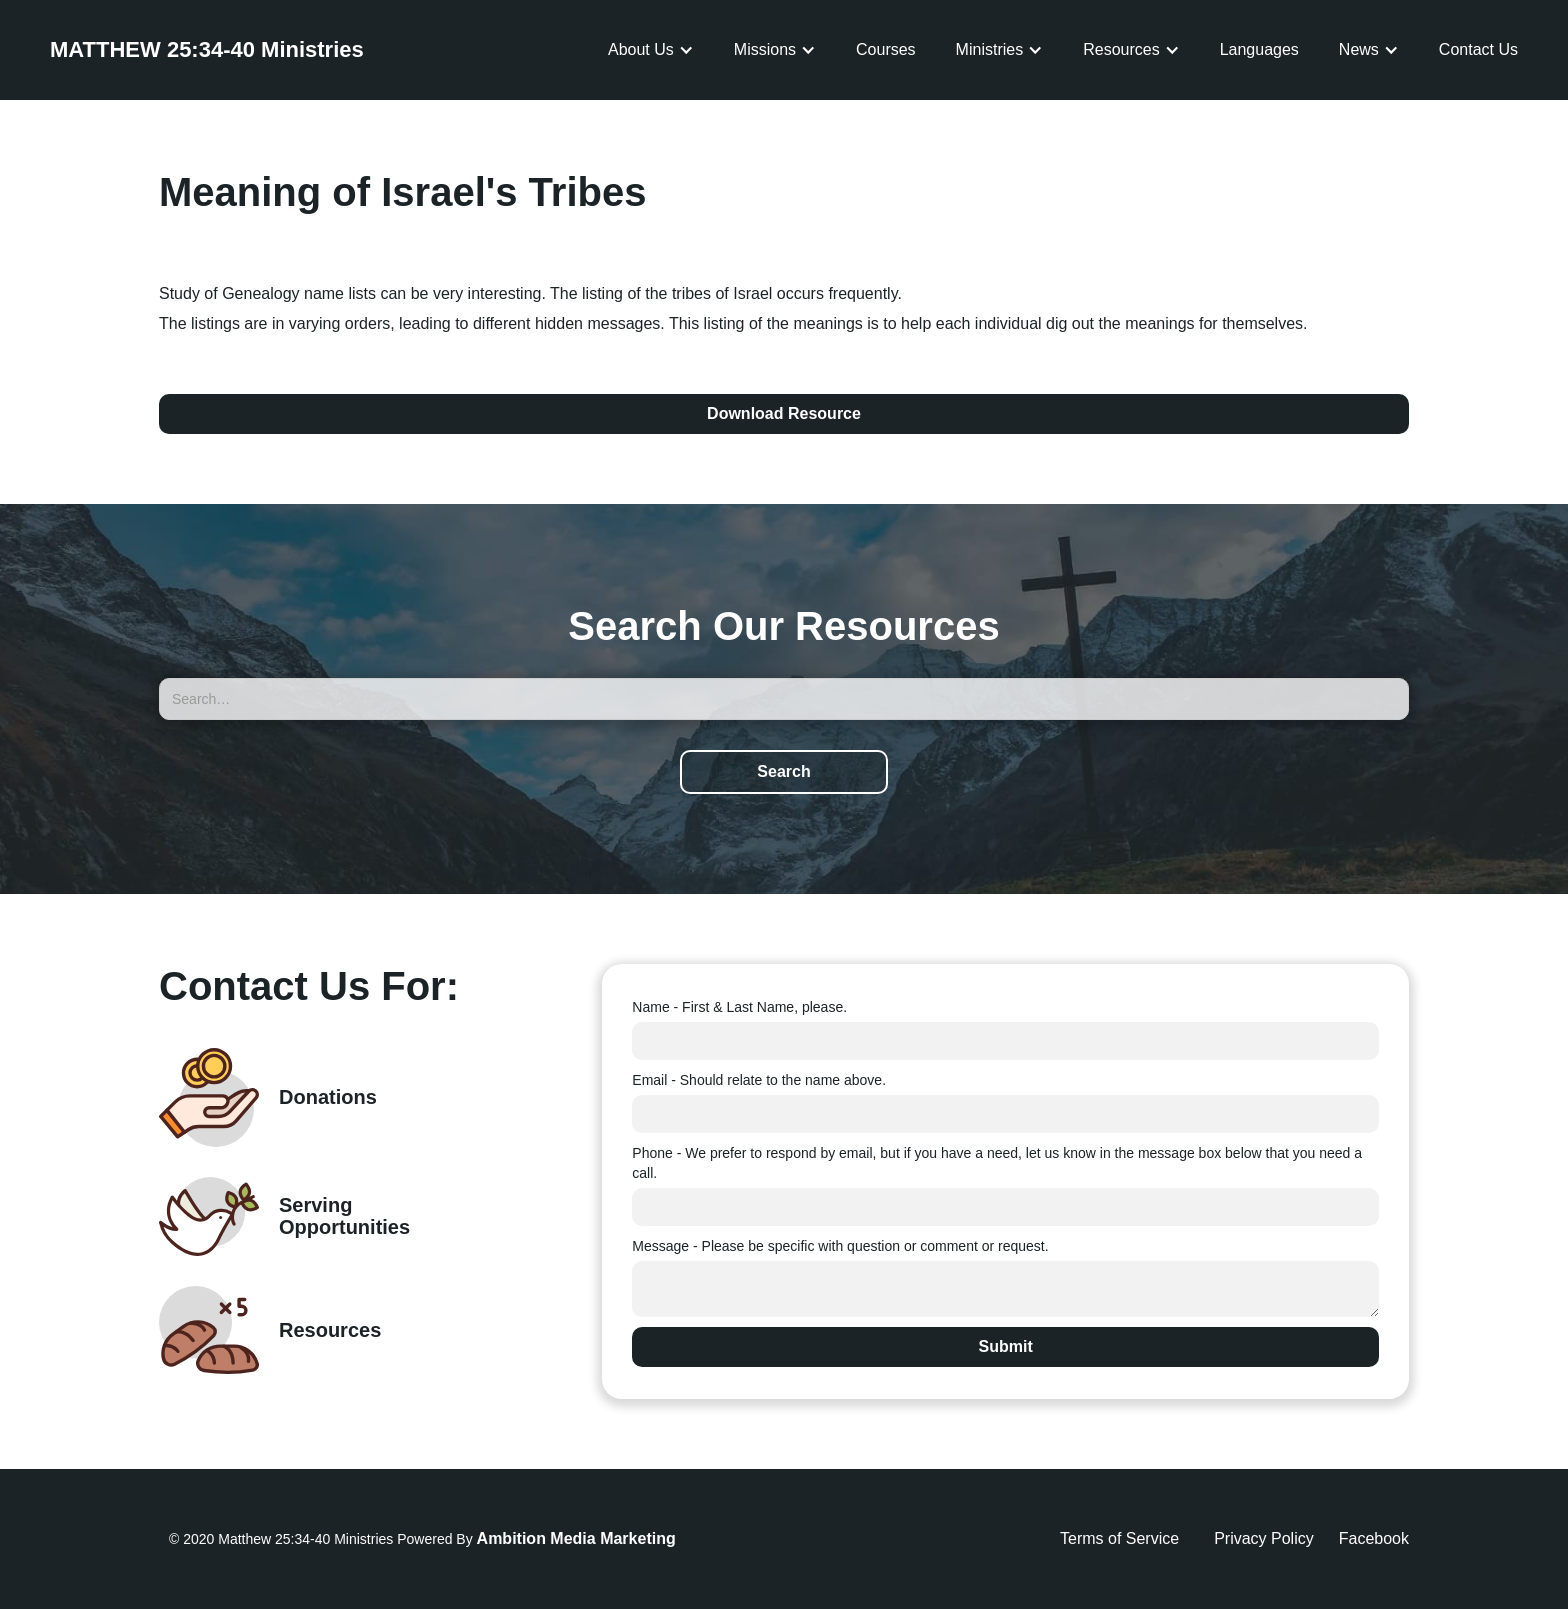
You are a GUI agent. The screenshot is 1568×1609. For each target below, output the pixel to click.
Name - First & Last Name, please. (739, 1007)
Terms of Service (1119, 1538)
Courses (886, 49)
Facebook (1374, 1538)
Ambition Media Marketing (576, 1538)
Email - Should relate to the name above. (759, 1080)
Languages (1259, 49)
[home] (207, 50)
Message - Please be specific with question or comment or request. (840, 1246)
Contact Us (1478, 49)
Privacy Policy (1264, 1538)
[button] (651, 50)
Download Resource (784, 413)
